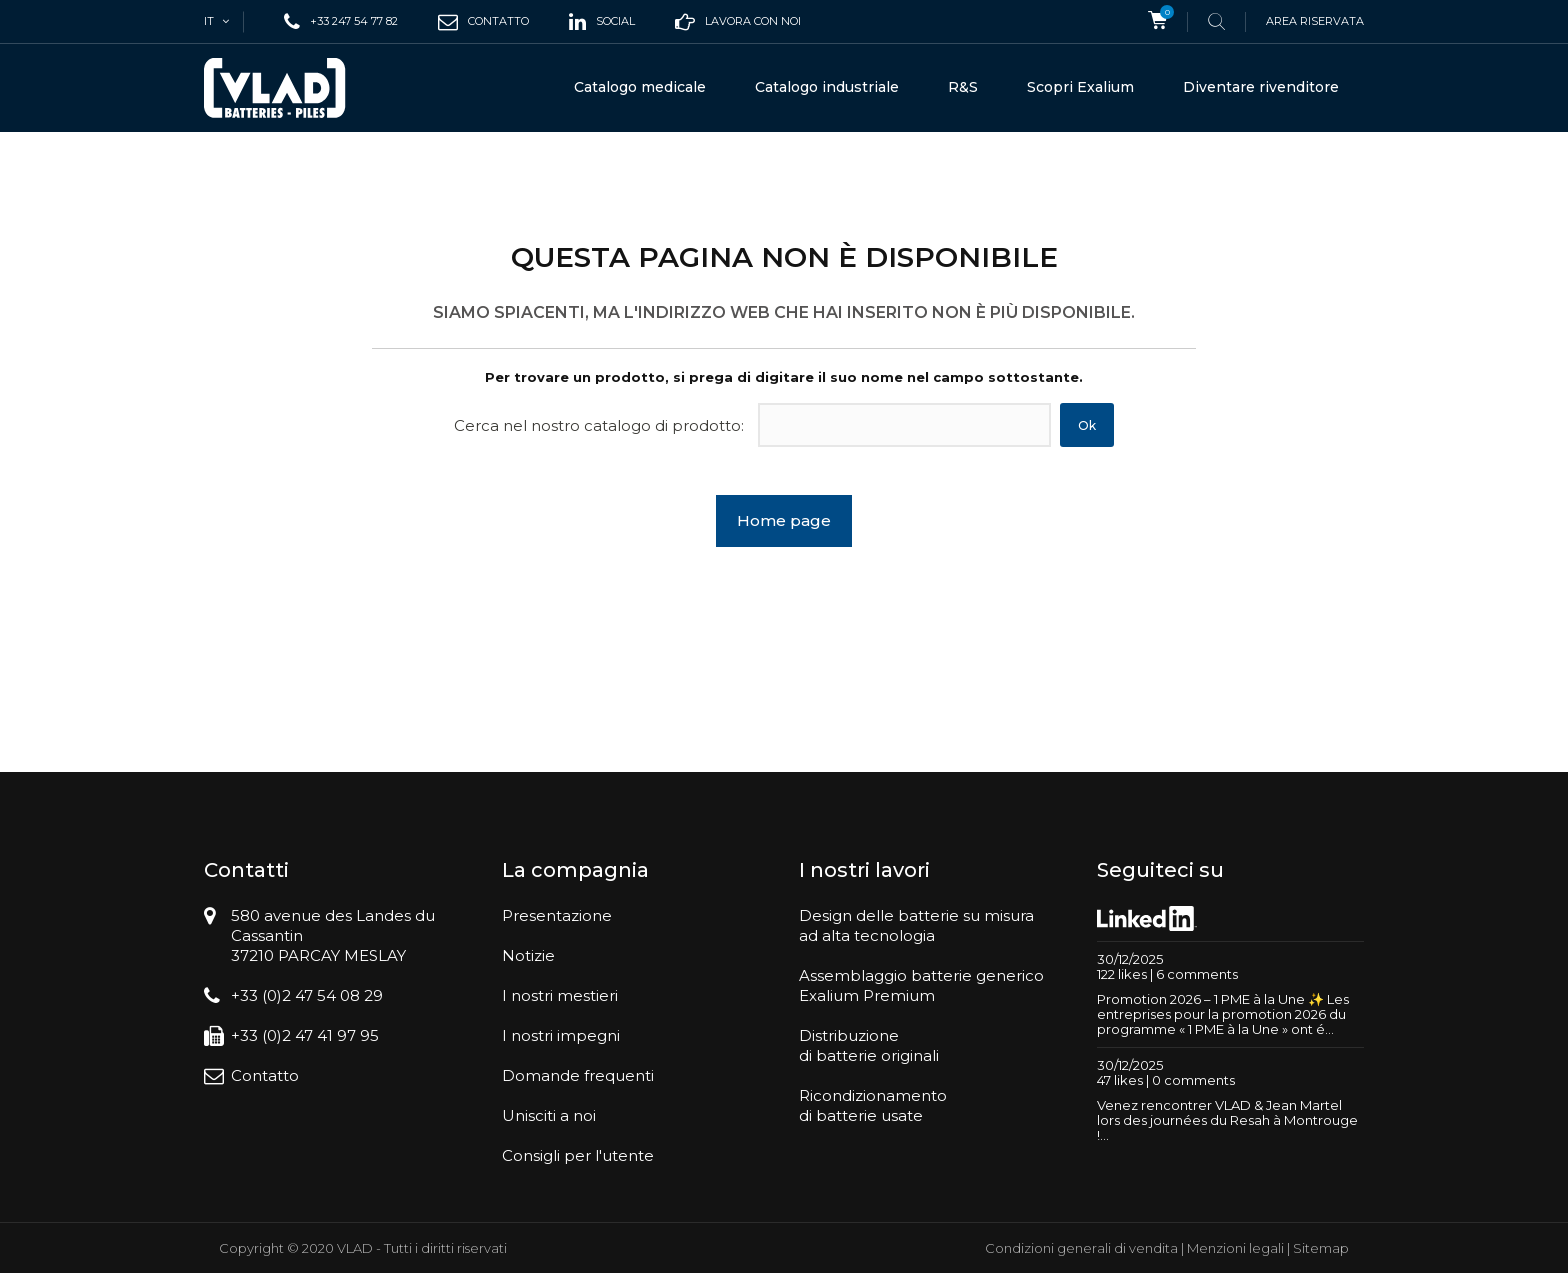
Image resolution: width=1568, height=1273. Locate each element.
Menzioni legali (1235, 1248)
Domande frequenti (578, 1075)
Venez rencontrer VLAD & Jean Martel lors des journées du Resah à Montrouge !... (1227, 1120)
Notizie (528, 955)
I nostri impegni (561, 1035)
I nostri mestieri (560, 995)
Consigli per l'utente (578, 1155)
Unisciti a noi (549, 1115)
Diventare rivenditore (1261, 87)
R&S (963, 87)
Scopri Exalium (1080, 87)
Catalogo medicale (640, 87)
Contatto (265, 1075)
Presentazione (557, 915)
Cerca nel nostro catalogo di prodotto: (599, 425)
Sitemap (1321, 1248)
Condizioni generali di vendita (1081, 1248)
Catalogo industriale (827, 87)
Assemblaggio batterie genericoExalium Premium (921, 985)
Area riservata (1315, 21)
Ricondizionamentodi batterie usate (873, 1105)
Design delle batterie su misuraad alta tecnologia (916, 925)
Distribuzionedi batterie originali (869, 1045)
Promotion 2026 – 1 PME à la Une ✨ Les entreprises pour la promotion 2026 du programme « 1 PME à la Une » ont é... (1223, 1014)
